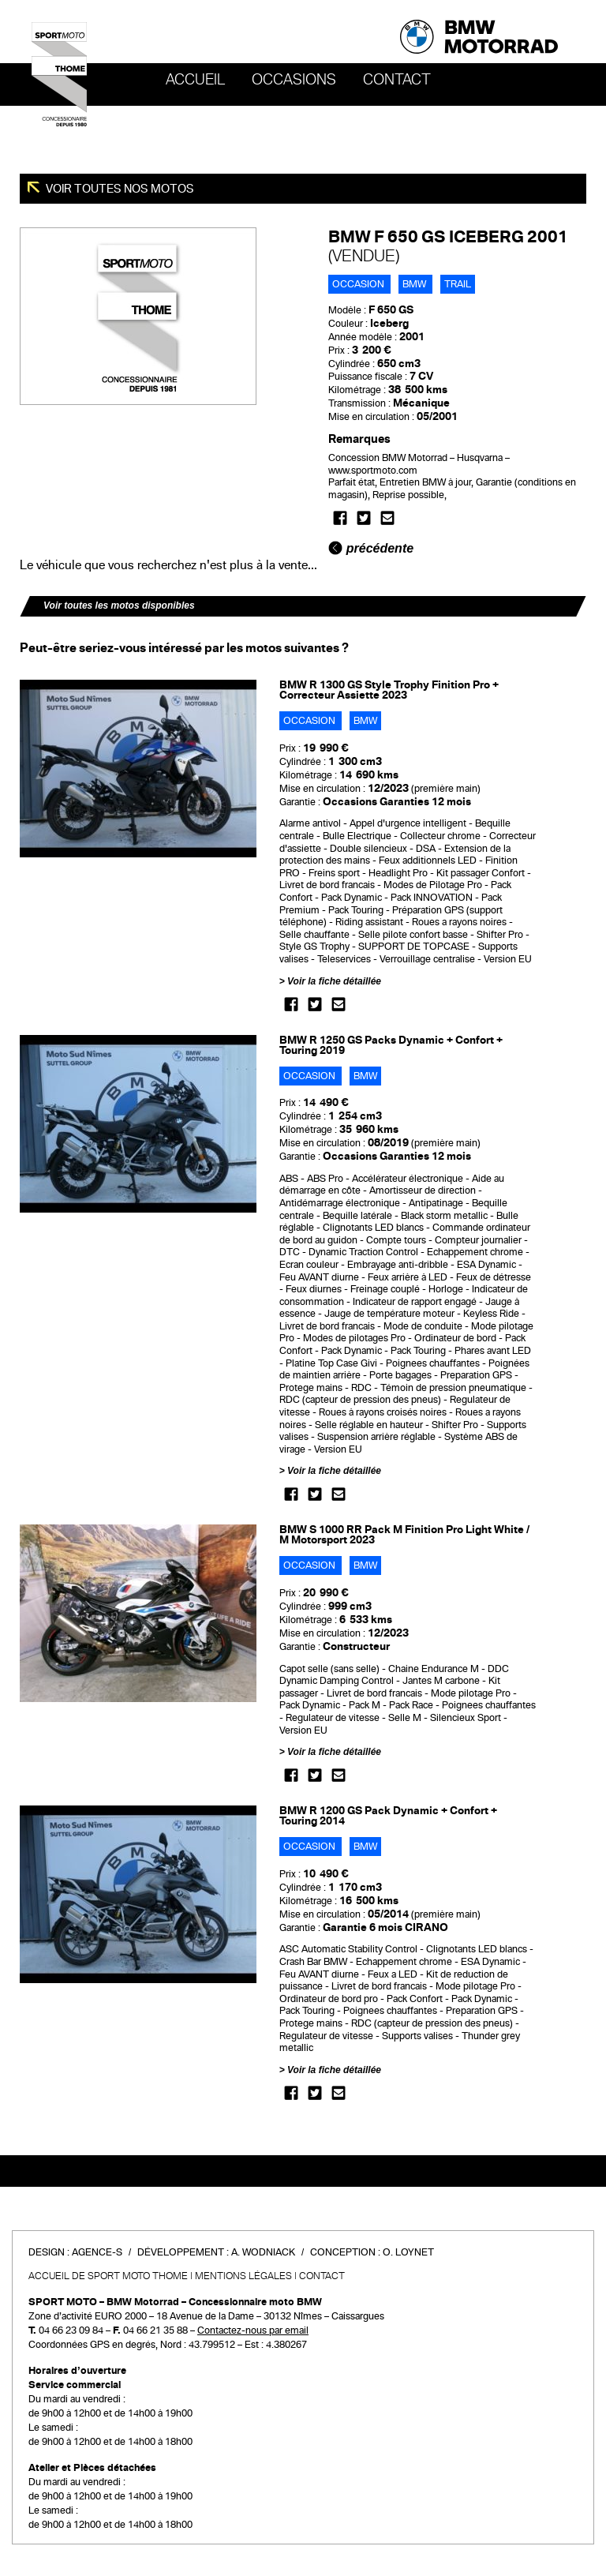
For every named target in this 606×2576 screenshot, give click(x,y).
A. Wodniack (263, 2252)
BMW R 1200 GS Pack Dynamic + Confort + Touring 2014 (388, 1816)
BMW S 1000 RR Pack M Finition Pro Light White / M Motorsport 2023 (404, 1535)
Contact (397, 80)
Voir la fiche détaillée (334, 981)
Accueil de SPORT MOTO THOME (108, 2276)
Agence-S (97, 2252)
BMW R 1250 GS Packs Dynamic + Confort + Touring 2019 (391, 1045)
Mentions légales (243, 2276)
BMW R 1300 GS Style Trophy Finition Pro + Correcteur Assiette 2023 (389, 690)
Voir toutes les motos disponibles (119, 605)
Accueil (195, 80)
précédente (370, 548)
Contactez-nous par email (253, 2330)
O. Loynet (408, 2252)
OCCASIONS (294, 80)
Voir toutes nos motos (118, 188)
